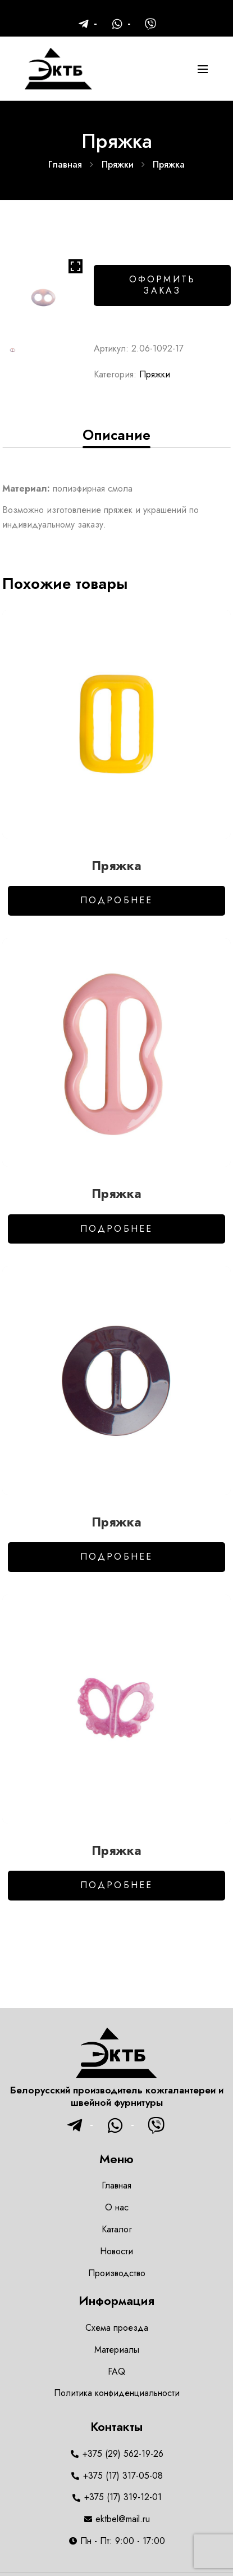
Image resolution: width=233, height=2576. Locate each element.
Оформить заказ (162, 285)
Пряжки (118, 164)
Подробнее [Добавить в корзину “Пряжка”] (116, 900)
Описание (116, 435)
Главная (65, 164)
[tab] (116, 435)
